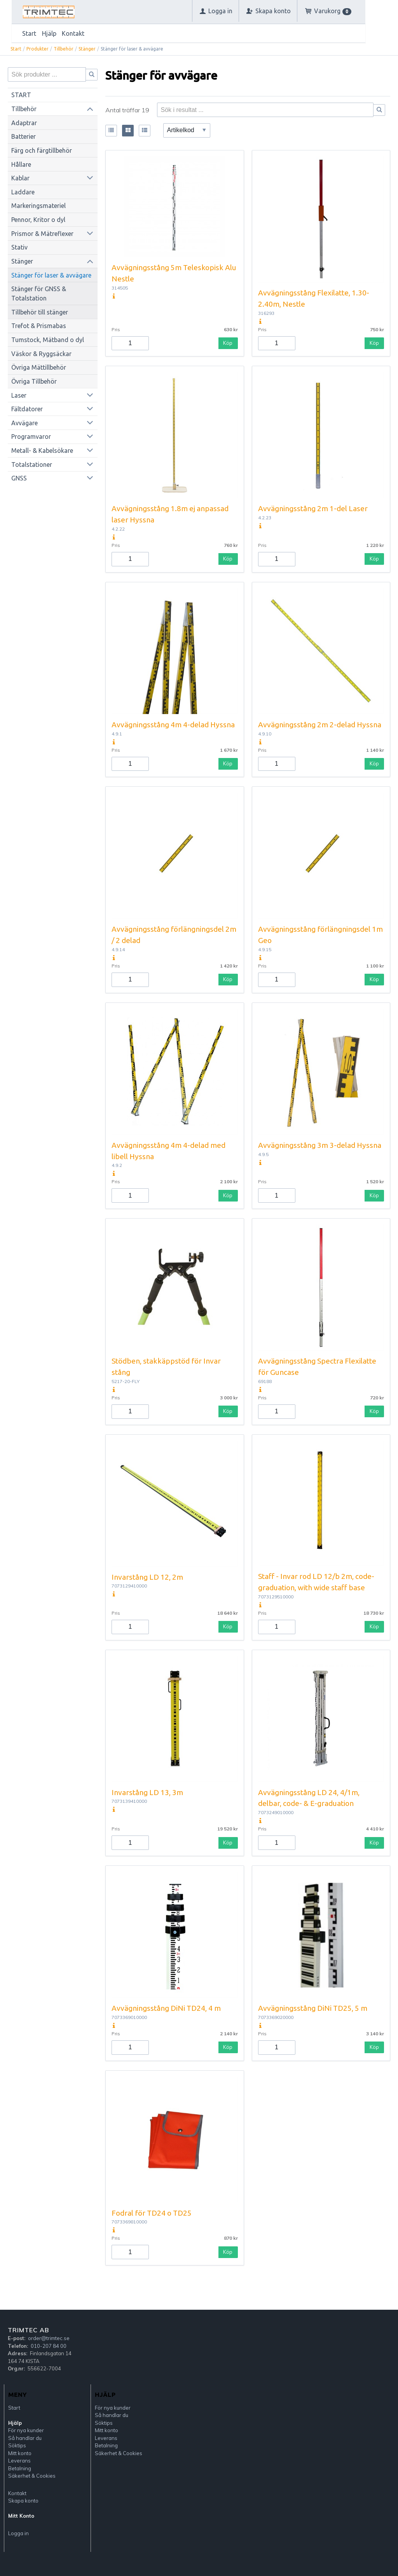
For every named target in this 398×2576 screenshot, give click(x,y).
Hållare (21, 164)
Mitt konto (19, 2453)
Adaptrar (24, 122)
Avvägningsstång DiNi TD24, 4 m (166, 2008)
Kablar (20, 178)
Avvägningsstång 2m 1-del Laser (313, 508)
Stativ (19, 247)
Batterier (23, 136)
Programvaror (31, 436)
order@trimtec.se (49, 2338)
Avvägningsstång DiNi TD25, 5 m (312, 2008)
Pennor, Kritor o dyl (38, 219)
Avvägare (24, 422)
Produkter (37, 48)
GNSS (19, 478)
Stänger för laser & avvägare (51, 275)
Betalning (19, 2468)
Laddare (23, 192)
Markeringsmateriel (38, 205)
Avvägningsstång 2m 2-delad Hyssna (319, 724)
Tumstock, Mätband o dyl (47, 339)
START (21, 94)
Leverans (19, 2460)
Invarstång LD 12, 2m (147, 1577)
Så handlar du (25, 2438)
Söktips (17, 2445)
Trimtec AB (28, 2330)
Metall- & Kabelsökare (42, 450)
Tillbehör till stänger (39, 312)
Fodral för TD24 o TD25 (152, 2213)
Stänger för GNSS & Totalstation (38, 293)
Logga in (18, 2533)
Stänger (87, 48)
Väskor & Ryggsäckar (41, 353)
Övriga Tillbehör (34, 381)
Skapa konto (23, 2500)
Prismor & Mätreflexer (42, 233)
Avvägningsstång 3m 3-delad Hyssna (319, 1145)
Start (29, 33)
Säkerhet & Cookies (32, 2476)
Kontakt (73, 33)
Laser (18, 395)
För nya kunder (26, 2430)
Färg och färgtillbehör (41, 150)
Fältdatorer (27, 408)
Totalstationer (31, 464)
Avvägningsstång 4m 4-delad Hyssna (173, 724)
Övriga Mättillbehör (38, 367)
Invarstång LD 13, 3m (147, 1792)
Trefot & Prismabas (38, 325)
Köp (227, 343)
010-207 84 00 (48, 2346)
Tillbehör (63, 48)
